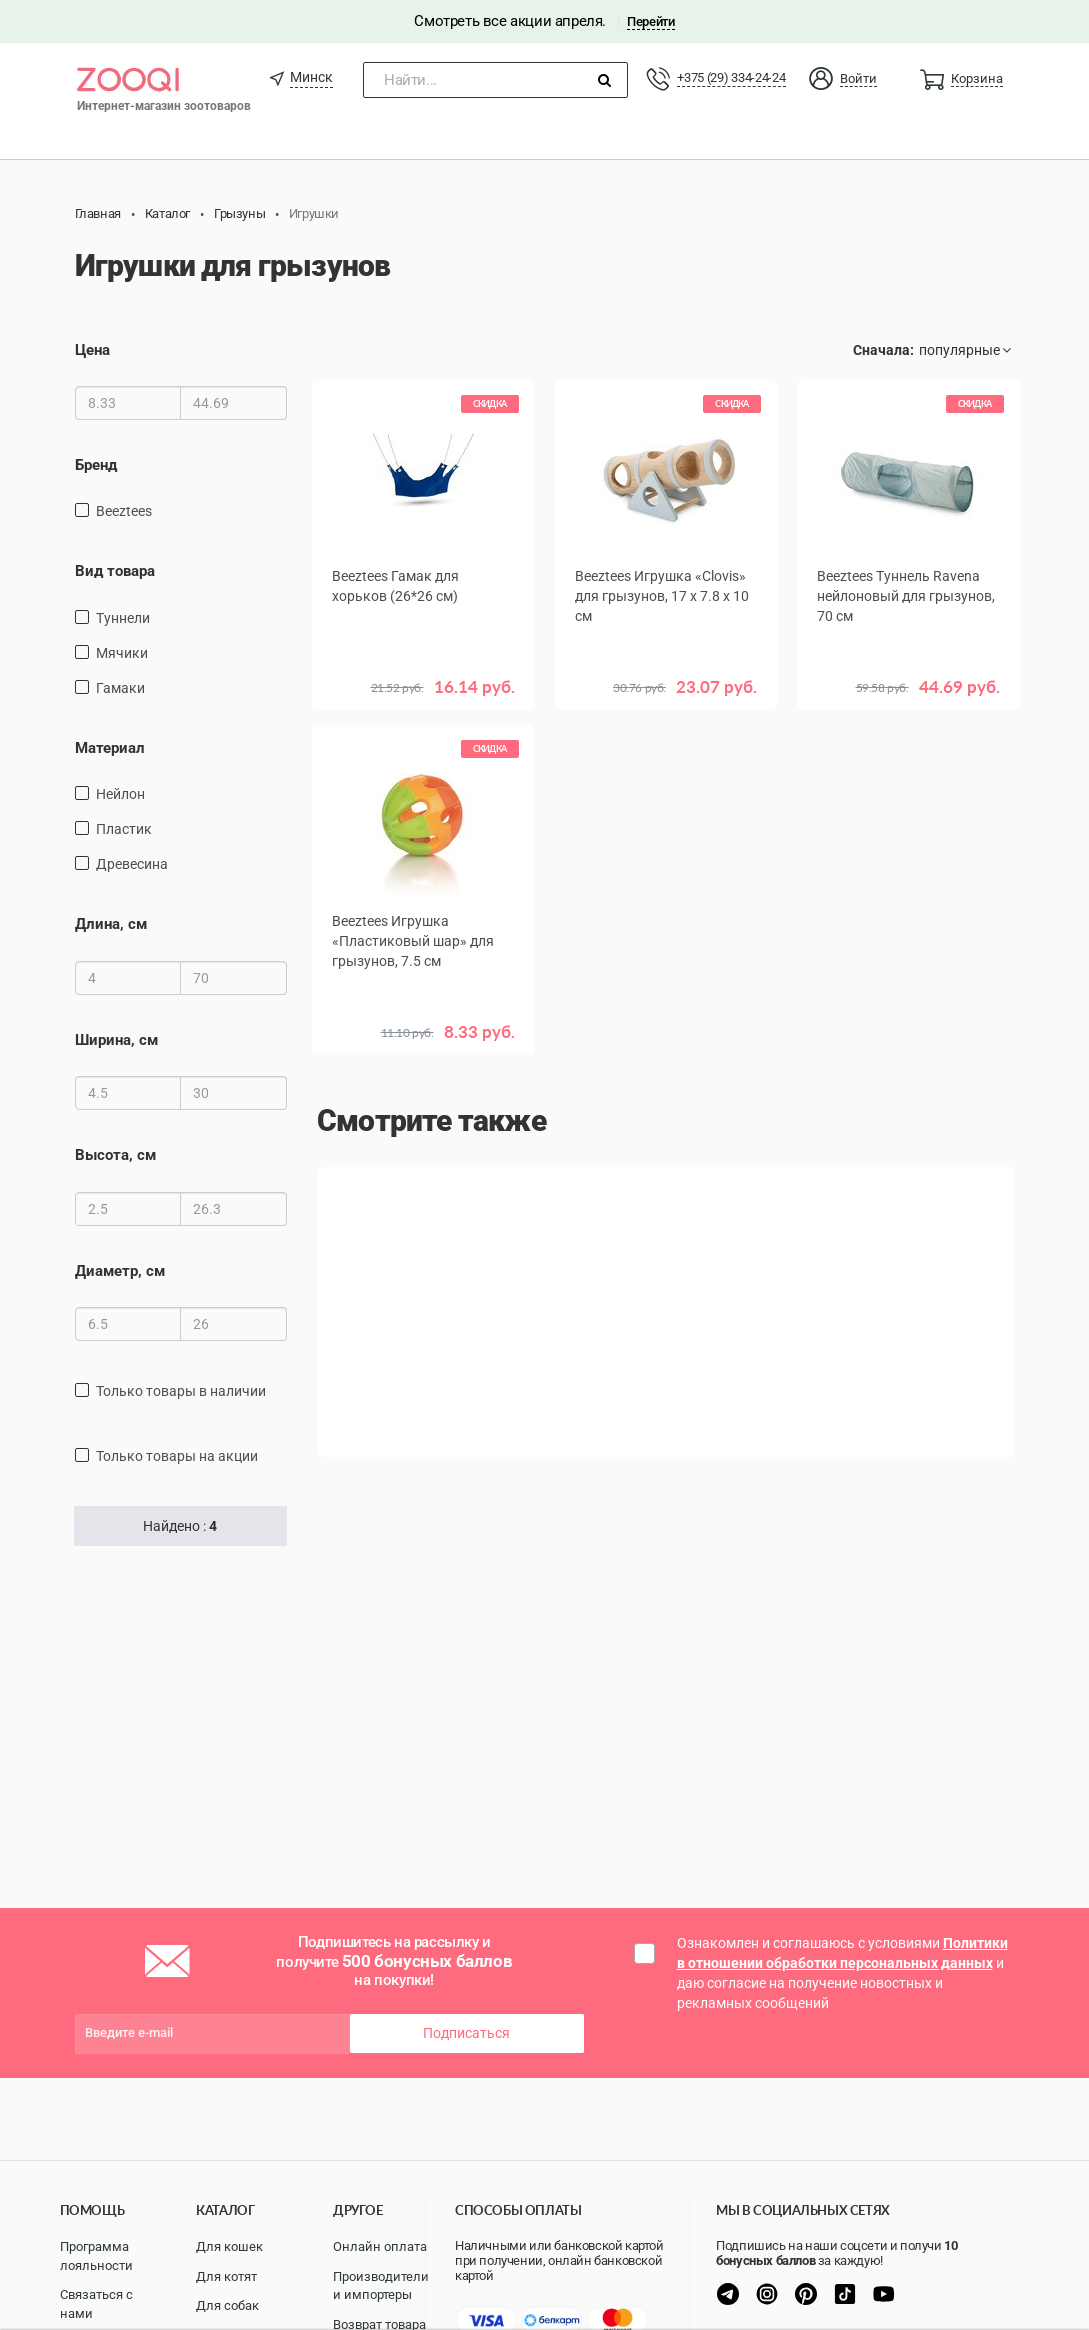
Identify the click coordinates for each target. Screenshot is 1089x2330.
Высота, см (115, 1155)
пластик (124, 829)
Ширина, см (116, 1040)
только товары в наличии (181, 1391)
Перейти (650, 21)
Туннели (123, 618)
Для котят (226, 2276)
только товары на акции (177, 1456)
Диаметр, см (120, 1271)
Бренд (96, 465)
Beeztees (124, 511)
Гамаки (120, 688)
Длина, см (111, 924)
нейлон (120, 794)
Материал (110, 748)
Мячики (122, 653)
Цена (92, 350)
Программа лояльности (96, 2256)
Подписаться (466, 2033)
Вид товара (115, 571)
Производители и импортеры (381, 2286)
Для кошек (229, 2246)
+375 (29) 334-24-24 (731, 77)
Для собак (227, 2305)
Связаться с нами (96, 2304)
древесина (132, 864)
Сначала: (883, 350)
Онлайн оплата (380, 2246)
